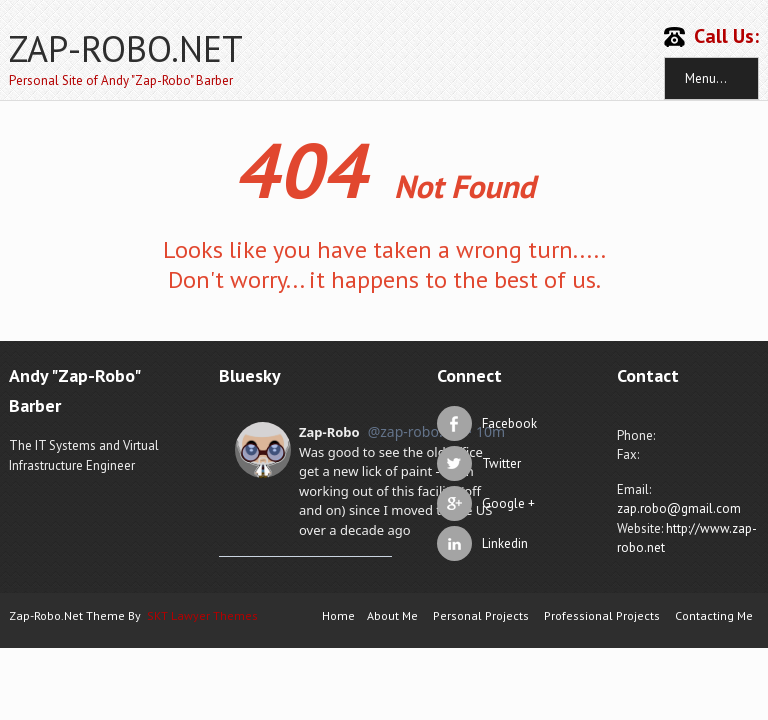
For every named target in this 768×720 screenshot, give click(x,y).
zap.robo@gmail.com (679, 508)
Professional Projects (602, 615)
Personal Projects (481, 615)
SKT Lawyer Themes (202, 615)
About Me (392, 615)
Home (338, 615)
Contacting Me (714, 615)
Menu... (706, 78)
